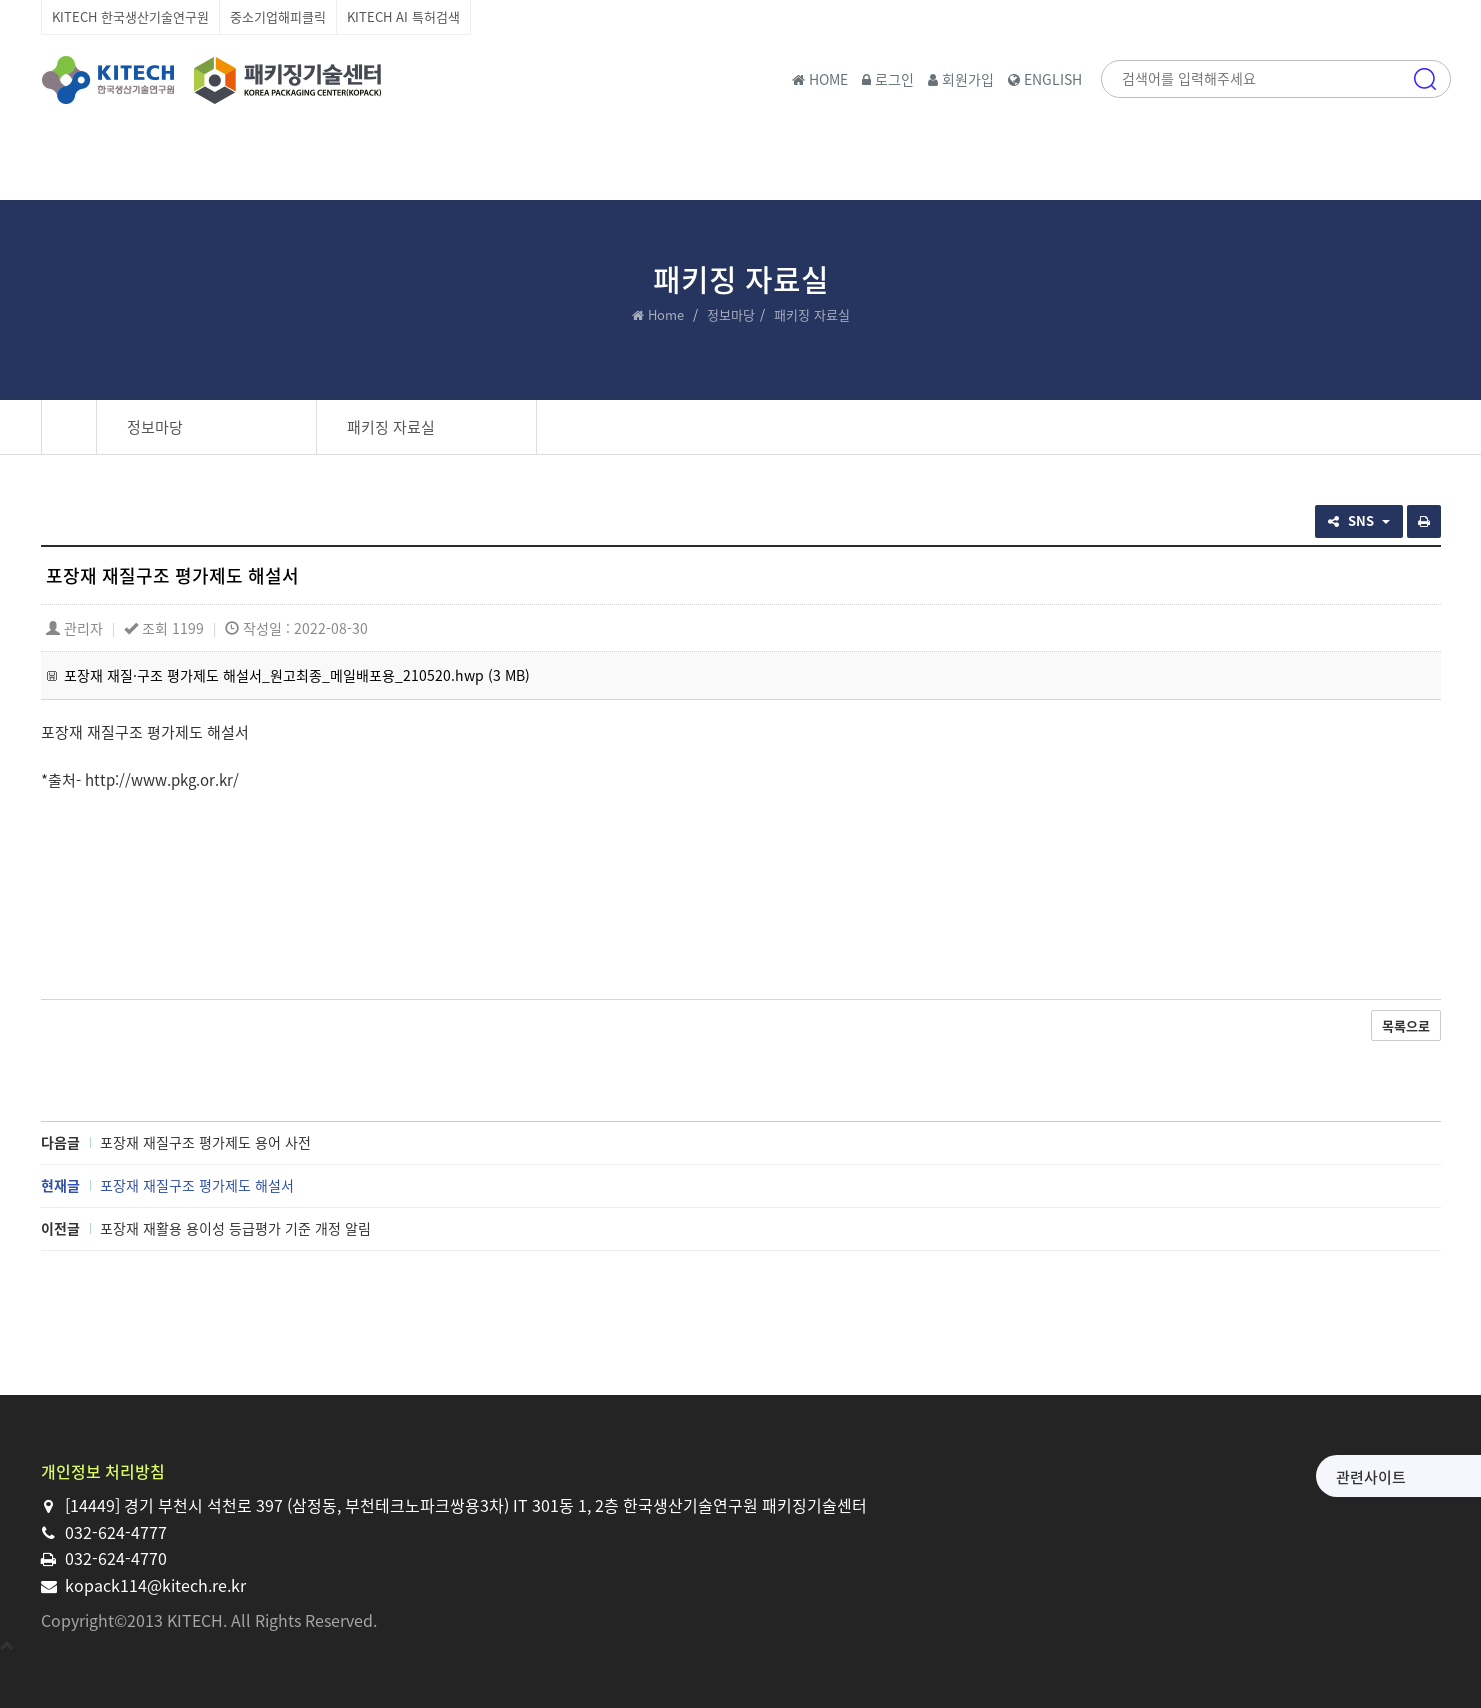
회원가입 (961, 79)
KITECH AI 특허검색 (403, 16)
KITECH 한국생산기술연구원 (130, 16)
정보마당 (731, 314)
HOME (820, 79)
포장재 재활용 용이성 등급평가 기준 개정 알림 (235, 1228)
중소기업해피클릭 (278, 16)
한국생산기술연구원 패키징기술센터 (211, 80)
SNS (1359, 520)
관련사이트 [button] (1215, 1477)
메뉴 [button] (1425, 165)
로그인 (888, 79)
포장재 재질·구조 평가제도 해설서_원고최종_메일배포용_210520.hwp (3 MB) (297, 675)
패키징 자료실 (391, 427)
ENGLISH (1045, 79)
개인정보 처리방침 (103, 1471)
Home (666, 314)
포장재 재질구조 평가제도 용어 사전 (205, 1142)
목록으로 (1406, 1025)
